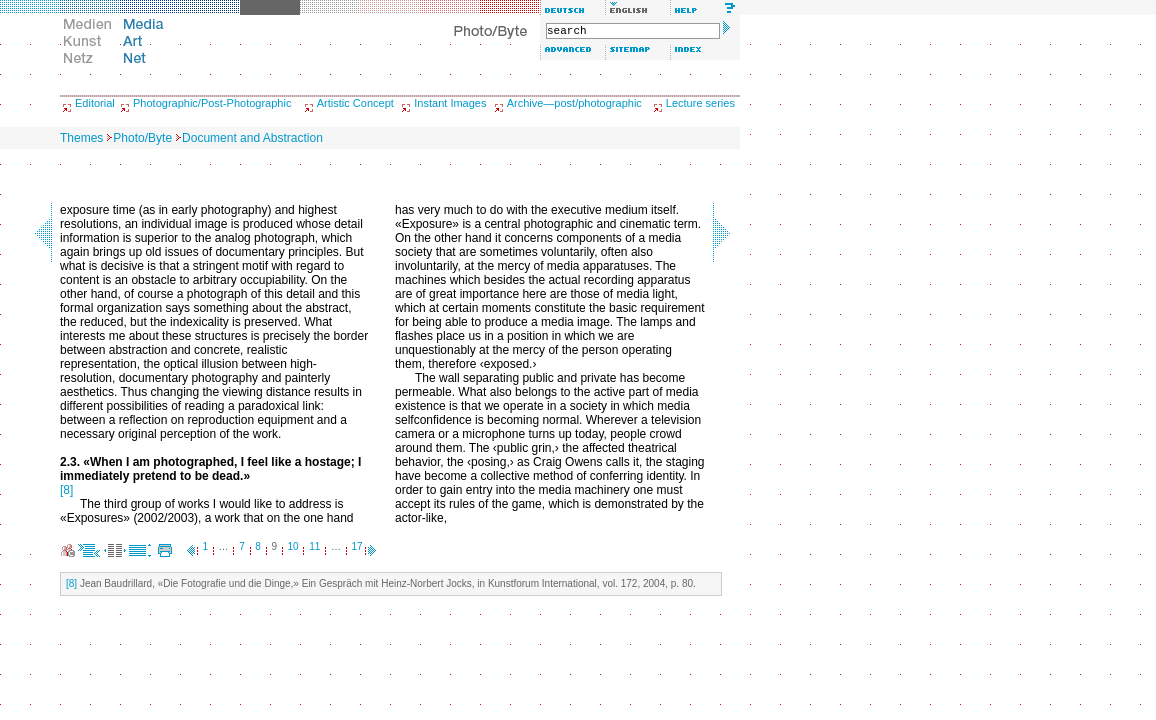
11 (314, 546)
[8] (66, 490)
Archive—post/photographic (574, 103)
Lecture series (700, 103)
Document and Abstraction (252, 138)
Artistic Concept (355, 103)
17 (357, 546)
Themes (81, 138)
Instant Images (450, 103)
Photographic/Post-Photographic (212, 103)
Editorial (95, 103)
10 (293, 546)
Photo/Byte (142, 138)
